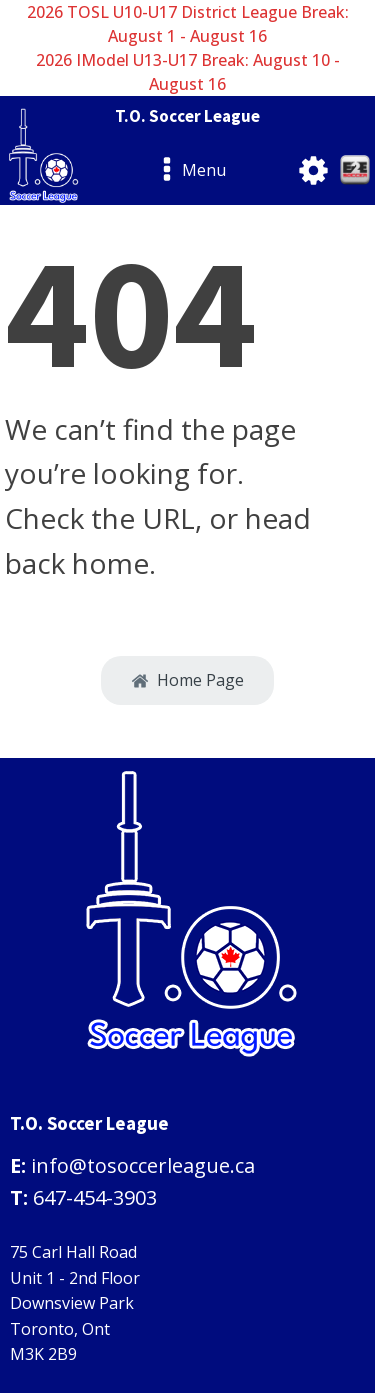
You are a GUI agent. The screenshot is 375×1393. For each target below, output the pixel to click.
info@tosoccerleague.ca (143, 1165)
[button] (187, 681)
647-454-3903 (95, 1197)
